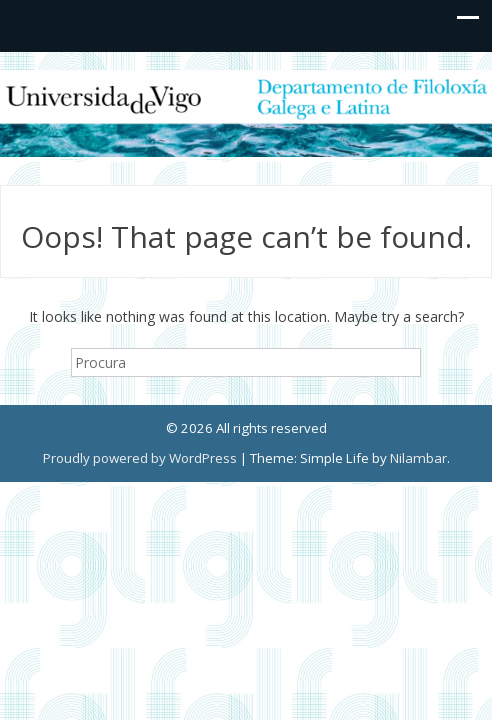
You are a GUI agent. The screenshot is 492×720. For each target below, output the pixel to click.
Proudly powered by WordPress (140, 458)
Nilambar (418, 458)
